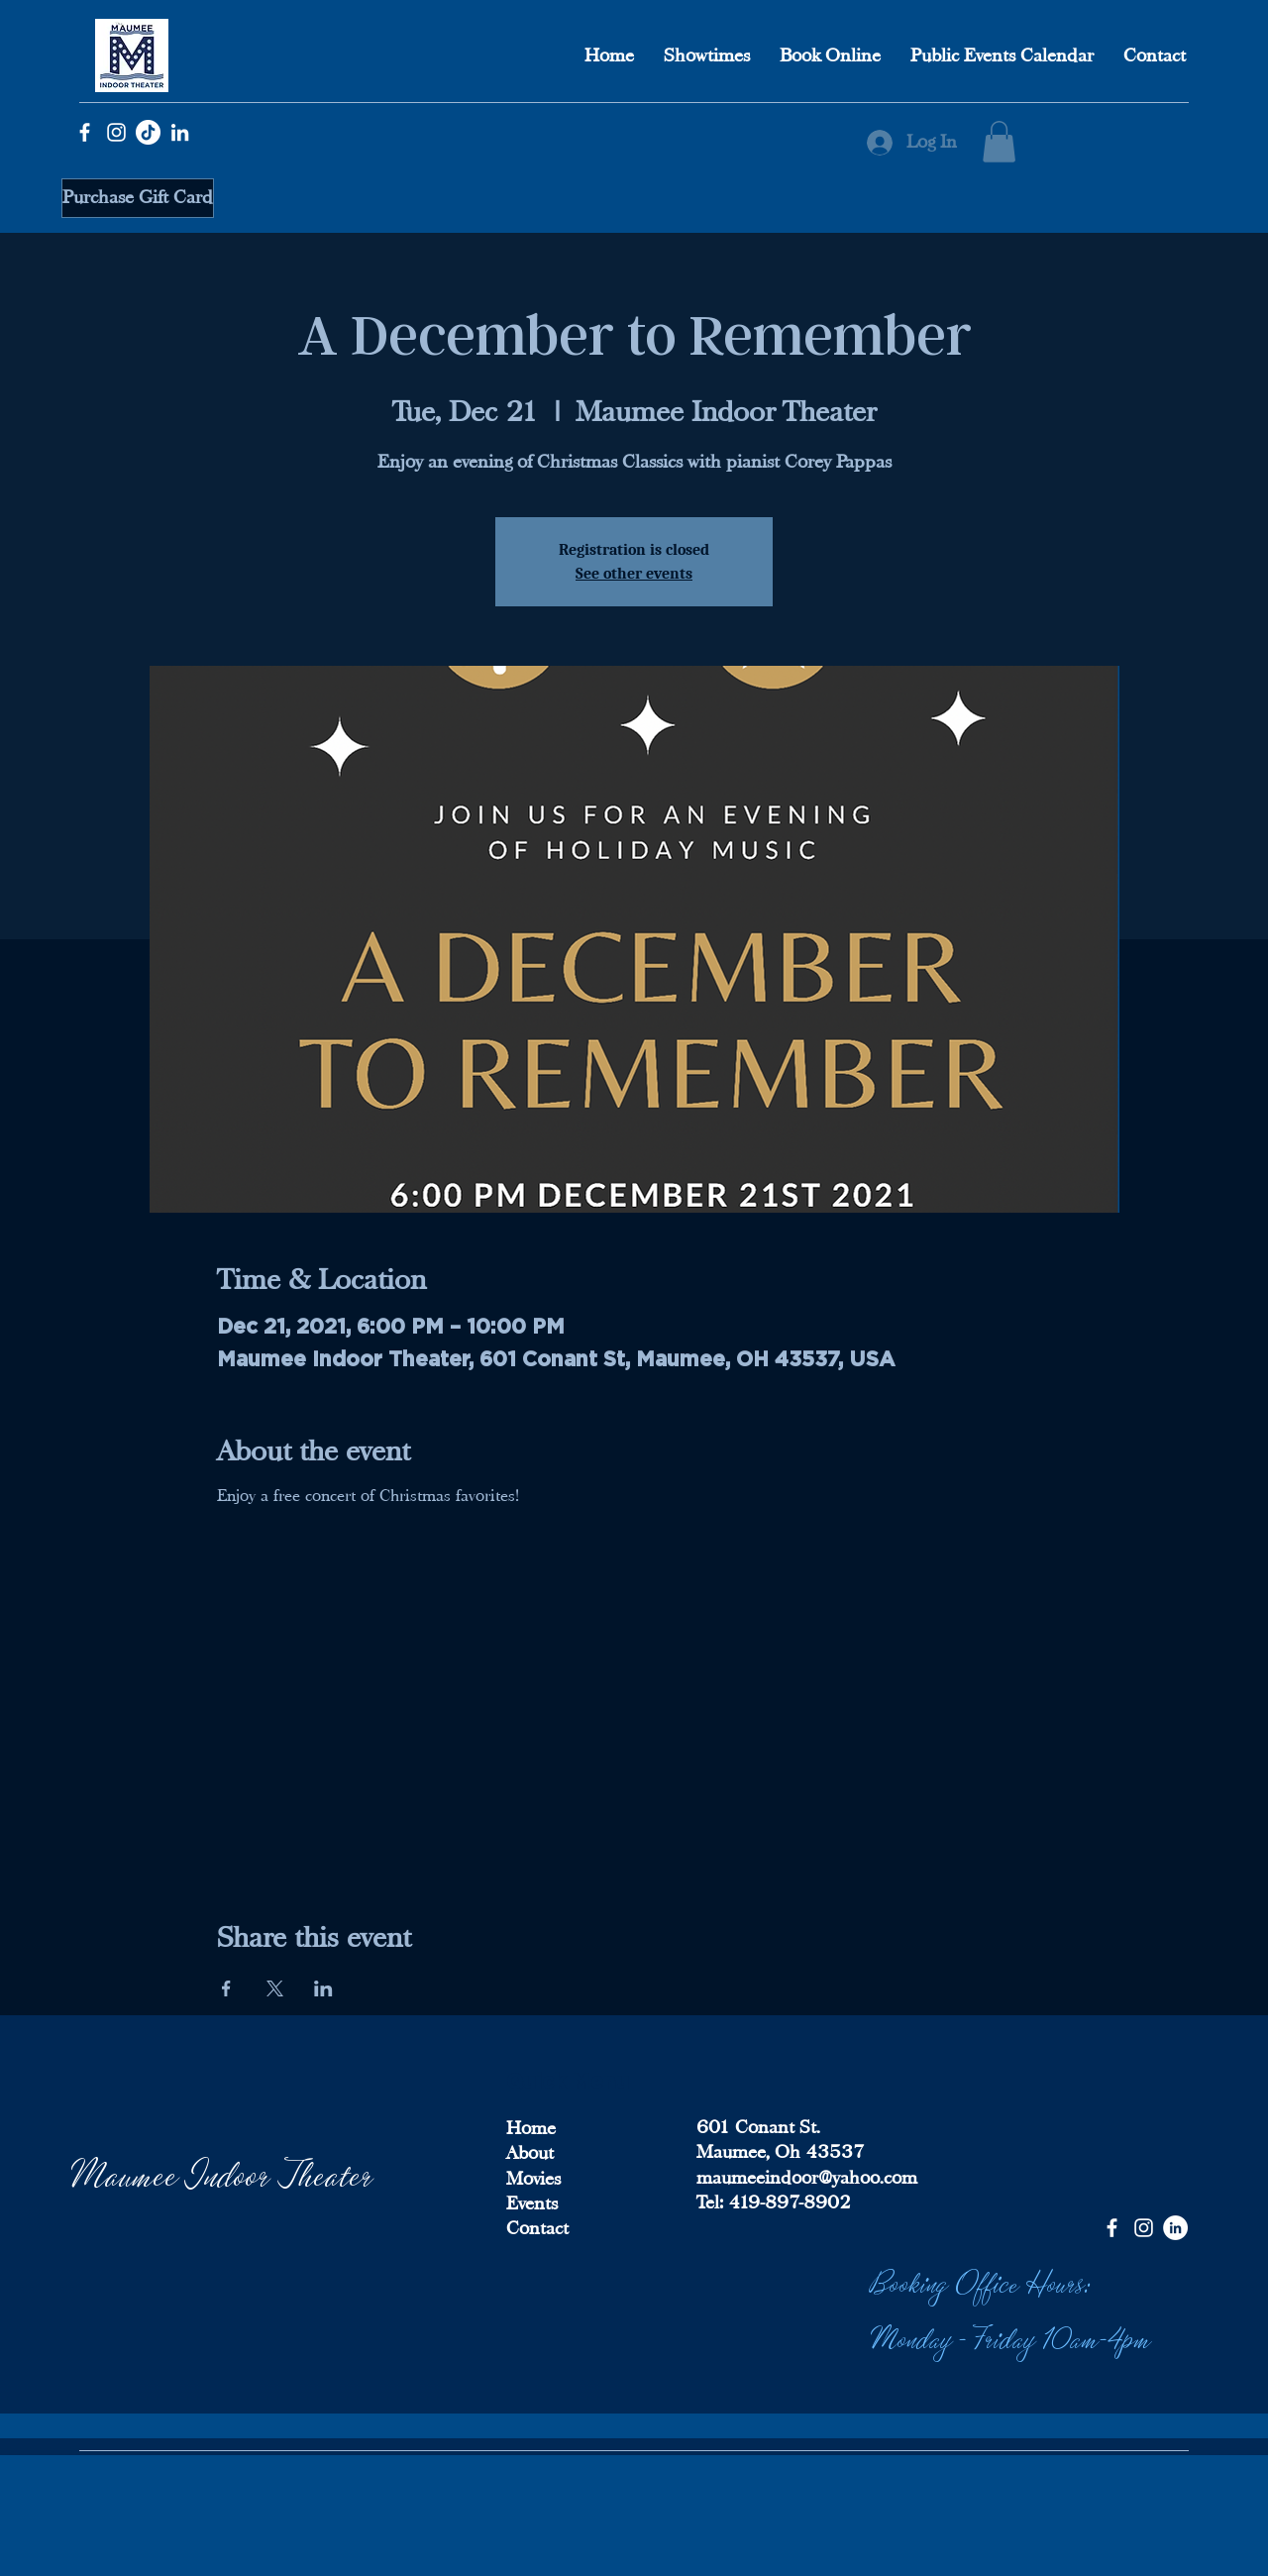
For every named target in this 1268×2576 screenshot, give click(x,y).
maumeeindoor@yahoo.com (806, 2178)
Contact (537, 2228)
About (530, 2153)
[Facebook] (84, 132)
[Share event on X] (274, 1988)
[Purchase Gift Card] (137, 198)
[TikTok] (148, 132)
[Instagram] (116, 132)
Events (532, 2203)
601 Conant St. (758, 2127)
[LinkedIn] (179, 132)
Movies (533, 2179)
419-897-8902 (787, 2202)
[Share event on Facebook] (226, 1988)
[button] (999, 141)
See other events (634, 574)
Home (531, 2128)
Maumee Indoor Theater (222, 2172)
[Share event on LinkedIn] (323, 1988)
